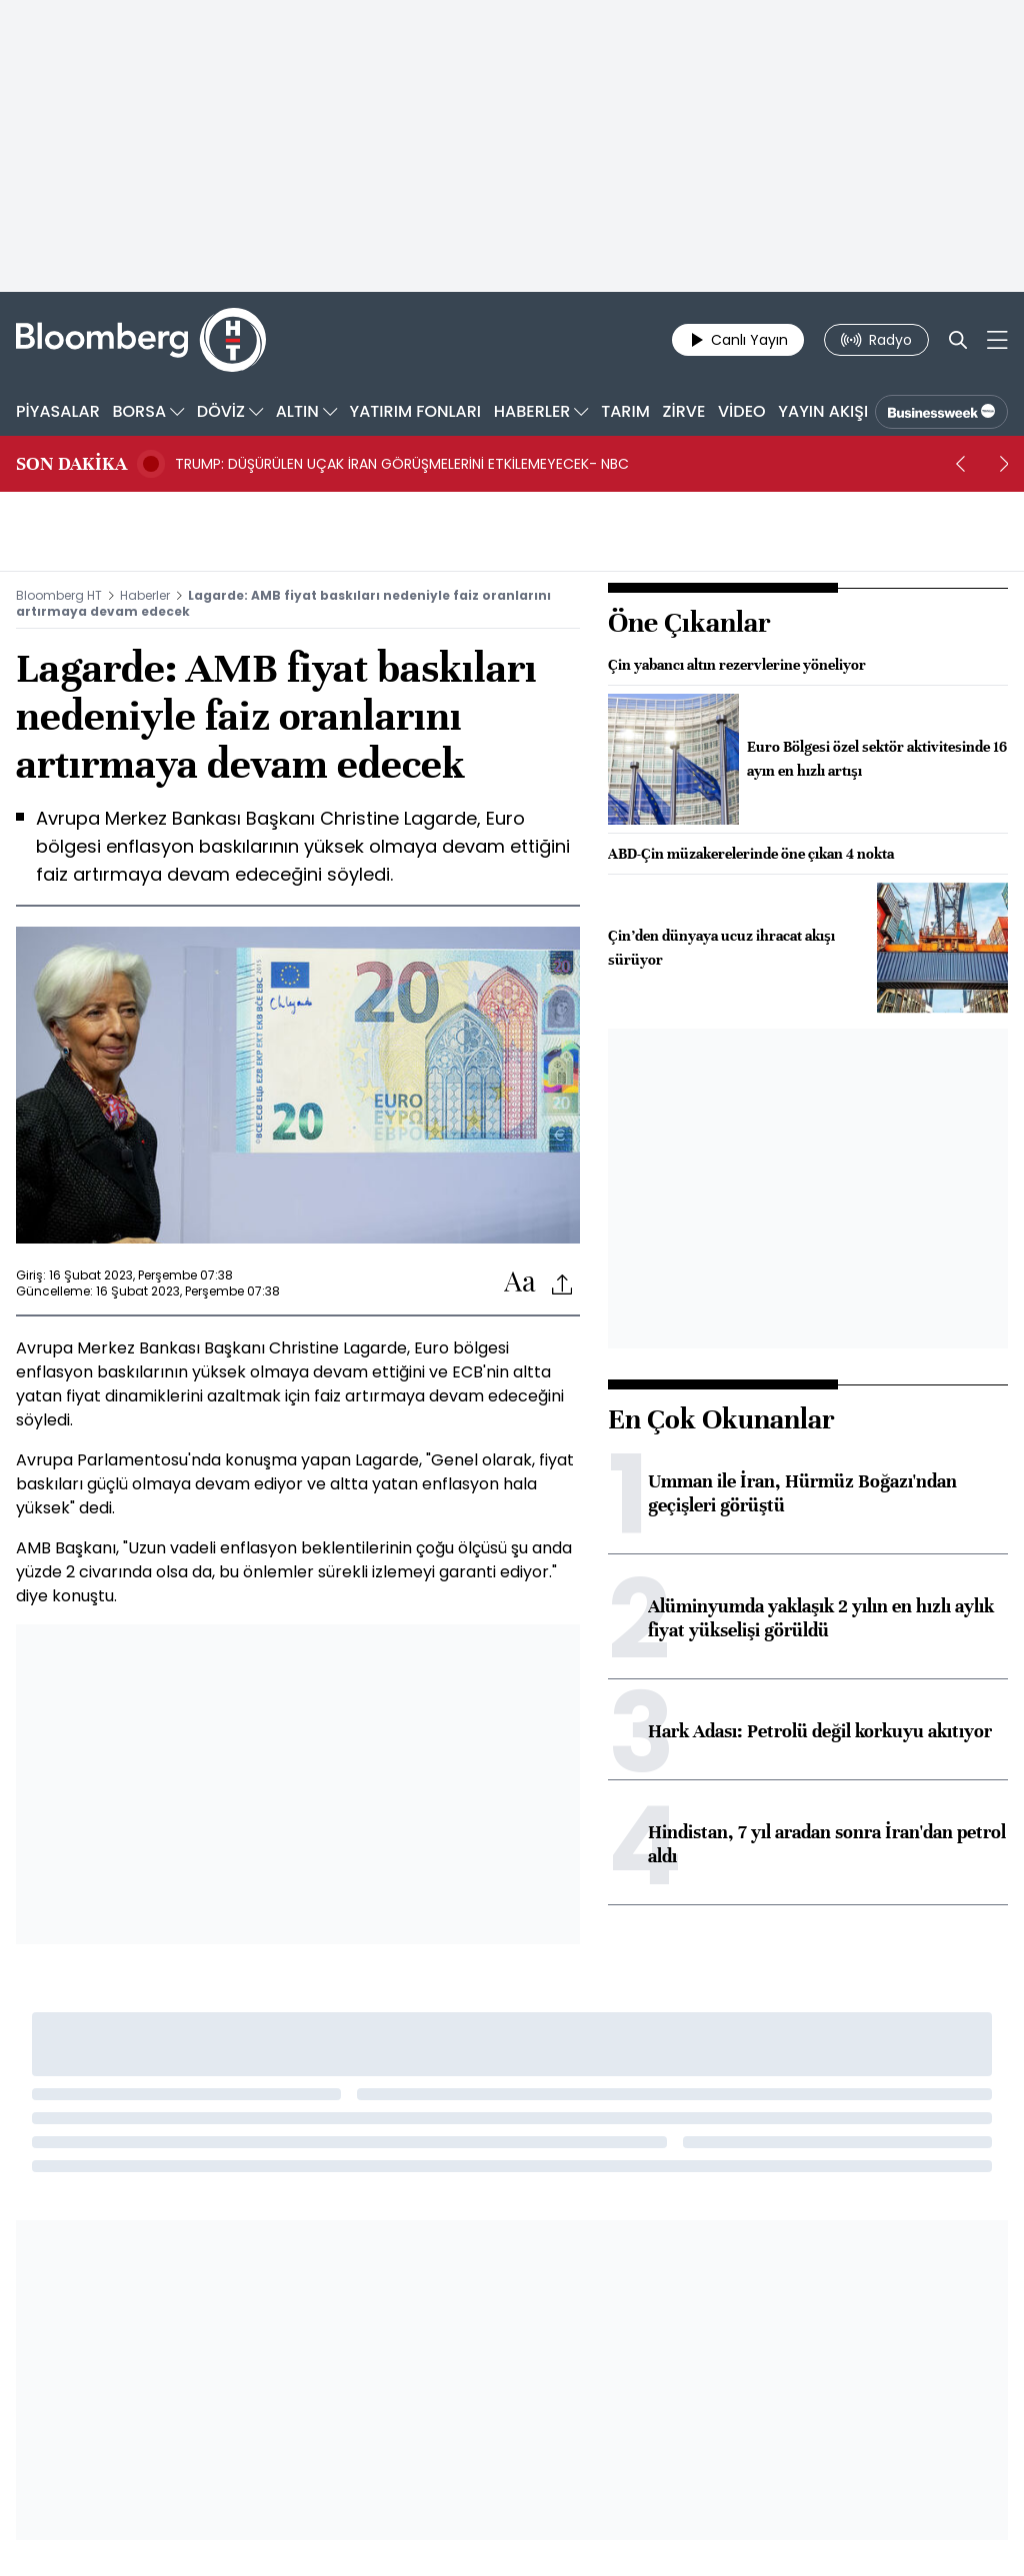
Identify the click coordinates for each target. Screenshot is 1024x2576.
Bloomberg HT (59, 595)
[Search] (958, 340)
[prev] (960, 464)
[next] (1004, 464)
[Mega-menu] (997, 340)
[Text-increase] (520, 1283)
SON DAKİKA (71, 464)
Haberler (145, 595)
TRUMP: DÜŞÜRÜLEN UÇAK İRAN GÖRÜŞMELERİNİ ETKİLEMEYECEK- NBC (402, 464)
